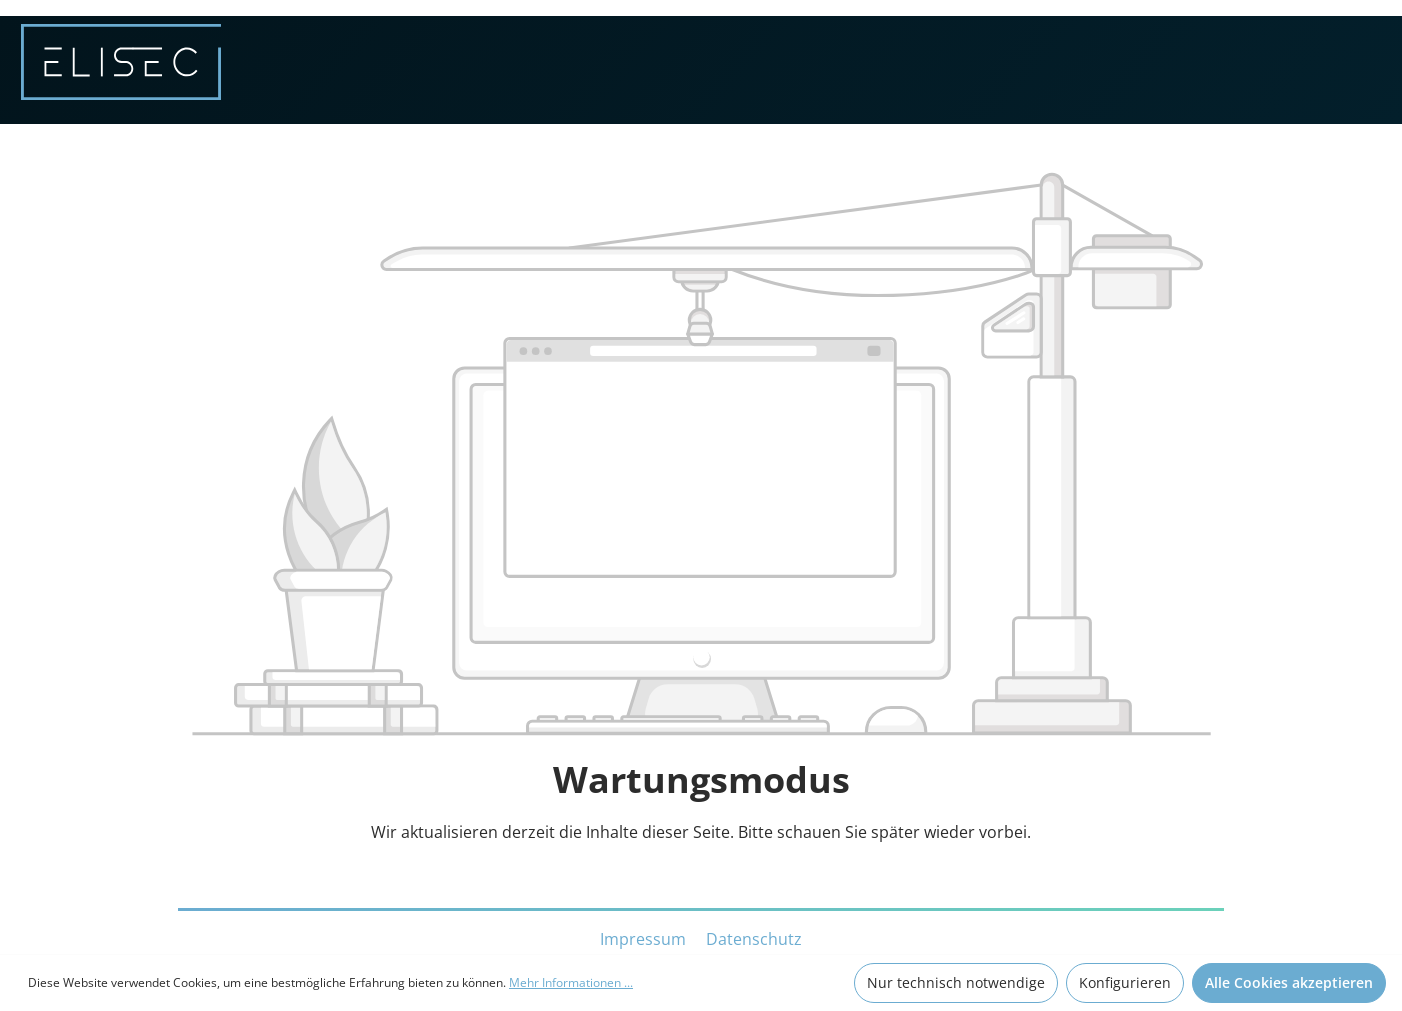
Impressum (645, 939)
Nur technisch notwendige (956, 982)
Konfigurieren (1125, 982)
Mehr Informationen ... (571, 982)
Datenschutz (754, 939)
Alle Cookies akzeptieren (1289, 982)
